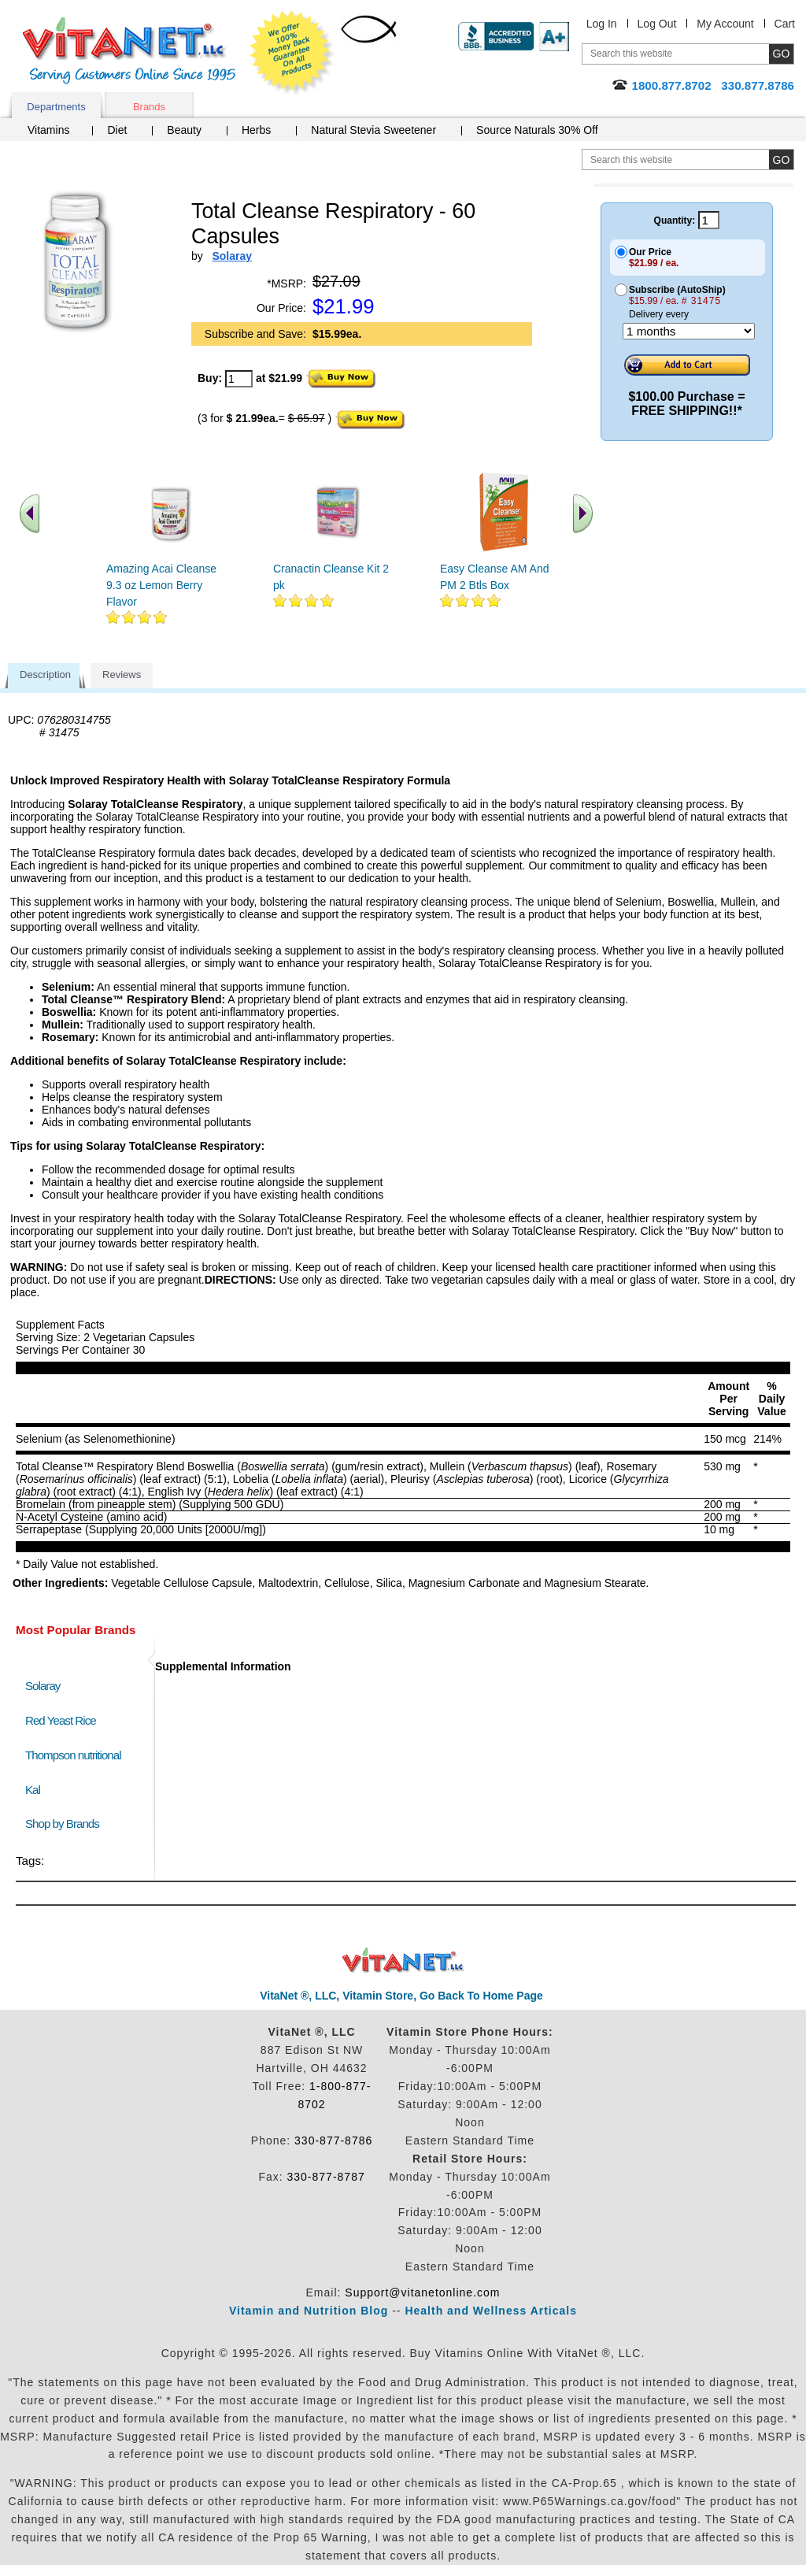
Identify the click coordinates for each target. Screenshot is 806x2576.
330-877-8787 (326, 2176)
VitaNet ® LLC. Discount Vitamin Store (403, 1961)
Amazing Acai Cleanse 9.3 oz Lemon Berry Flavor (161, 585)
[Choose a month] (689, 331)
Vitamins (48, 130)
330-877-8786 (333, 2140)
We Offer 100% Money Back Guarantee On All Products (292, 52)
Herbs (256, 130)
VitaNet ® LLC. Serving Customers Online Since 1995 (129, 50)
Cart (785, 23)
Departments (56, 107)
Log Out (657, 23)
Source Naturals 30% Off (537, 130)
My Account (725, 23)
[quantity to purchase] (239, 378)
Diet (117, 130)
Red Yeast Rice (60, 1720)
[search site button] (781, 159)
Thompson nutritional (73, 1755)
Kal (32, 1789)
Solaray (42, 1685)
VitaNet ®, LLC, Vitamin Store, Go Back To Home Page (401, 1995)
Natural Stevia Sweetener (373, 130)
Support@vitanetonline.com (422, 2292)
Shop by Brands (65, 1823)
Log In (601, 23)
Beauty (184, 130)
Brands (149, 107)
